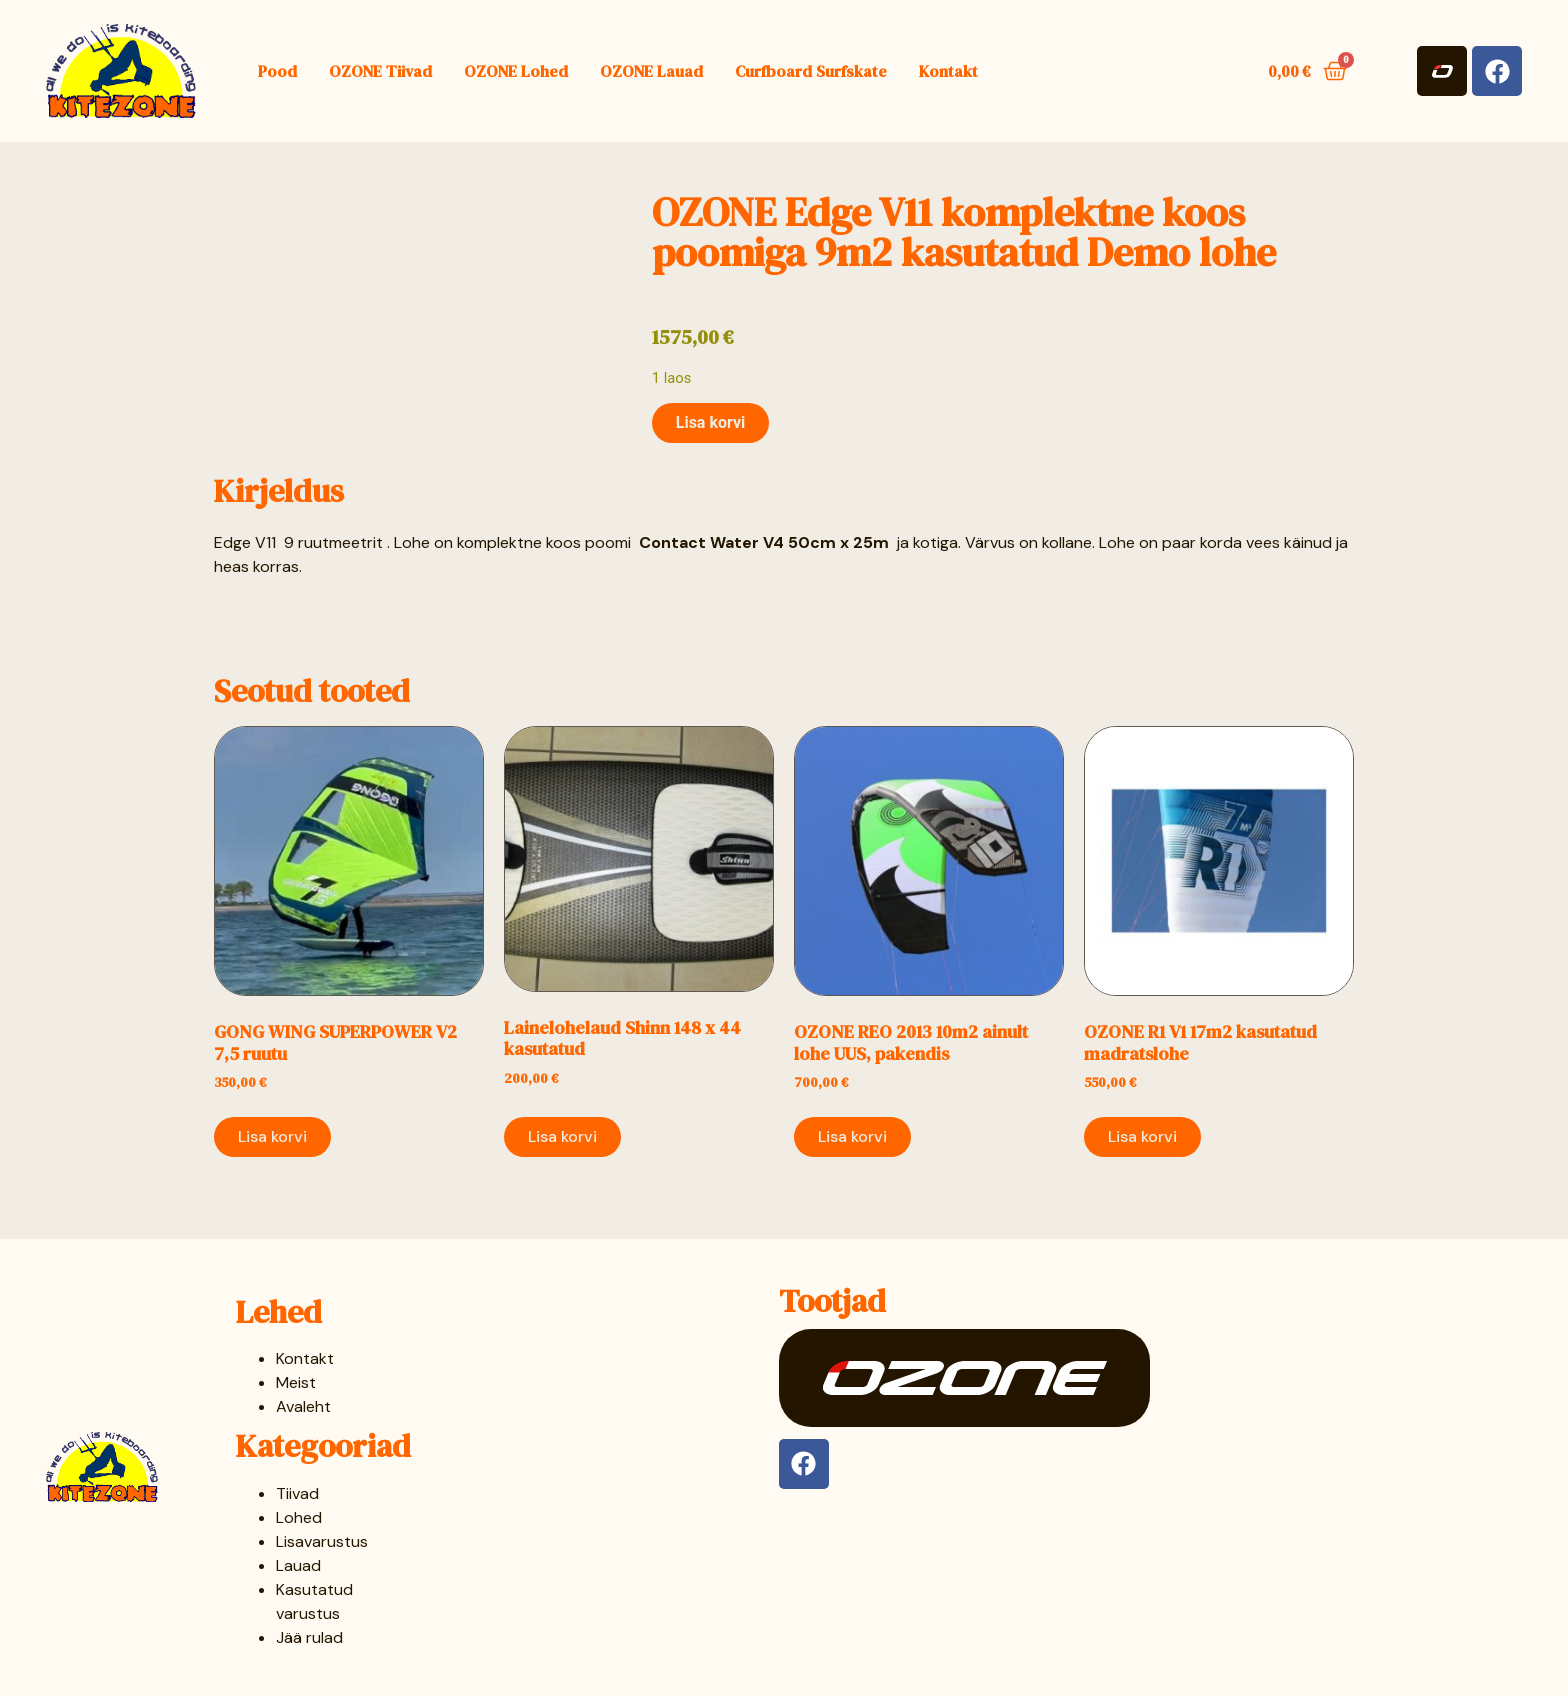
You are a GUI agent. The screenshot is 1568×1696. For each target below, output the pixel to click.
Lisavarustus (322, 1541)
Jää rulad (309, 1637)
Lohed (299, 1517)
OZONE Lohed (516, 71)
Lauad (298, 1565)
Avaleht (303, 1406)
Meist (296, 1382)
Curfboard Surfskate (811, 71)
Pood (277, 71)
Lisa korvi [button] (272, 1136)
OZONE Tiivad (380, 71)
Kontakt (948, 71)
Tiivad (297, 1493)
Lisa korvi (711, 422)
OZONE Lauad (651, 71)
